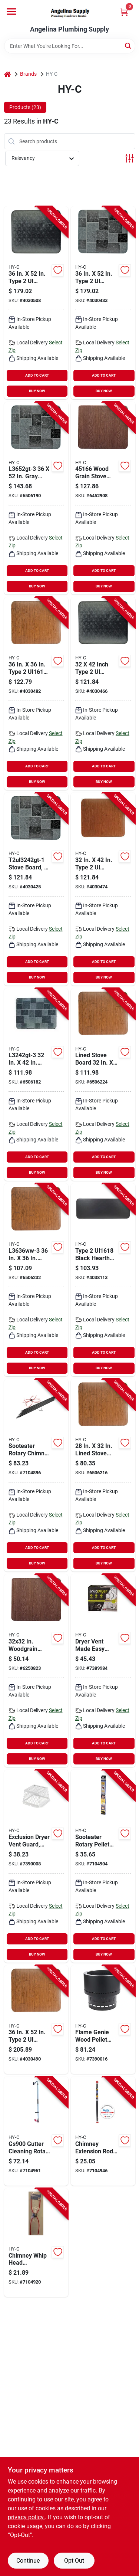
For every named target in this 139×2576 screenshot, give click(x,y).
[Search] (128, 45)
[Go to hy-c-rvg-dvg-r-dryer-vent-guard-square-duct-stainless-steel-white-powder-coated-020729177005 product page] (36, 1866)
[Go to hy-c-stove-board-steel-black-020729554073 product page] (103, 693)
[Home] (7, 74)
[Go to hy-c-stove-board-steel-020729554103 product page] (103, 889)
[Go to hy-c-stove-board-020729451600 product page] (103, 1084)
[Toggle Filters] (129, 158)
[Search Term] (69, 46)
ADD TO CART (37, 375)
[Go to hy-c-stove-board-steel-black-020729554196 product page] (36, 302)
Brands (28, 74)
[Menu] (11, 11)
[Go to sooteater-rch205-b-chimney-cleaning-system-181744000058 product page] (36, 1475)
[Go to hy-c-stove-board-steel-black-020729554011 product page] (103, 1279)
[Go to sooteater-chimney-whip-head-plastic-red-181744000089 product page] (36, 2242)
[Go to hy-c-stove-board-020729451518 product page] (103, 1475)
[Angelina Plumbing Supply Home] (69, 12)
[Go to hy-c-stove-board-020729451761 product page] (36, 1670)
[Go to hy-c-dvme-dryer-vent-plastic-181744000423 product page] (103, 1670)
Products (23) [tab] (25, 107)
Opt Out (74, 2560)
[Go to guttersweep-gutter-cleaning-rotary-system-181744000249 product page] (36, 2131)
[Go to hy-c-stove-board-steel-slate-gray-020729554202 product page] (103, 302)
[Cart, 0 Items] (124, 12)
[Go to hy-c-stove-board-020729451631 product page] (36, 1279)
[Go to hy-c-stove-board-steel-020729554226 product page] (36, 2019)
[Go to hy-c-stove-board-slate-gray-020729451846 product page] (36, 498)
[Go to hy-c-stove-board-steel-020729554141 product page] (36, 693)
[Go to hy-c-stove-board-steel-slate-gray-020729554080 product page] (36, 889)
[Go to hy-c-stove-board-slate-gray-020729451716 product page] (36, 1084)
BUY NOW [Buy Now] (37, 391)
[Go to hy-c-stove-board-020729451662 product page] (103, 498)
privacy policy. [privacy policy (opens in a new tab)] (26, 2517)
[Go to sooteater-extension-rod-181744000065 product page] (103, 2131)
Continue (28, 2560)
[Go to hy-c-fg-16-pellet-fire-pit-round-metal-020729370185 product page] (103, 2019)
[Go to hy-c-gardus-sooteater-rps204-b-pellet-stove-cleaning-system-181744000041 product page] (103, 1866)
